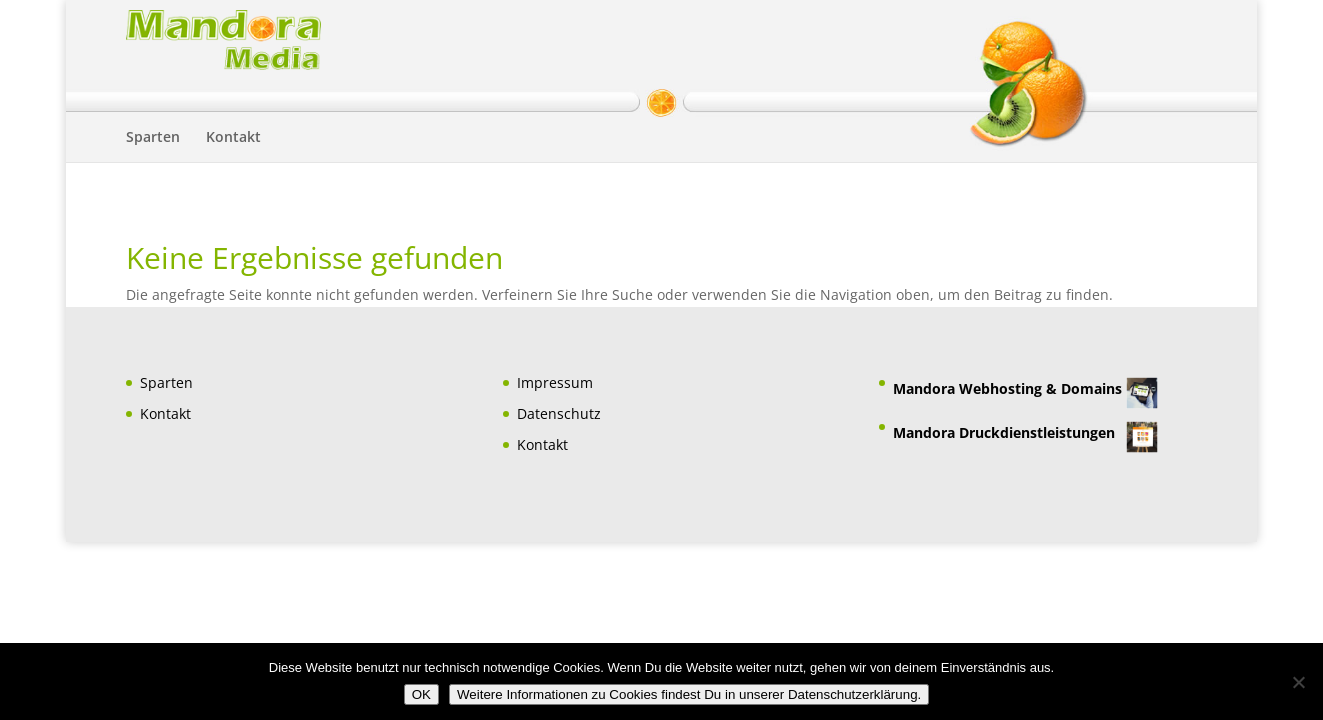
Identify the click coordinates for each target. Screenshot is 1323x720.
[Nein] (1298, 682)
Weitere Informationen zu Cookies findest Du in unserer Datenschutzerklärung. (689, 694)
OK (421, 694)
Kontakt (233, 138)
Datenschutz (559, 413)
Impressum (555, 382)
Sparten (153, 138)
